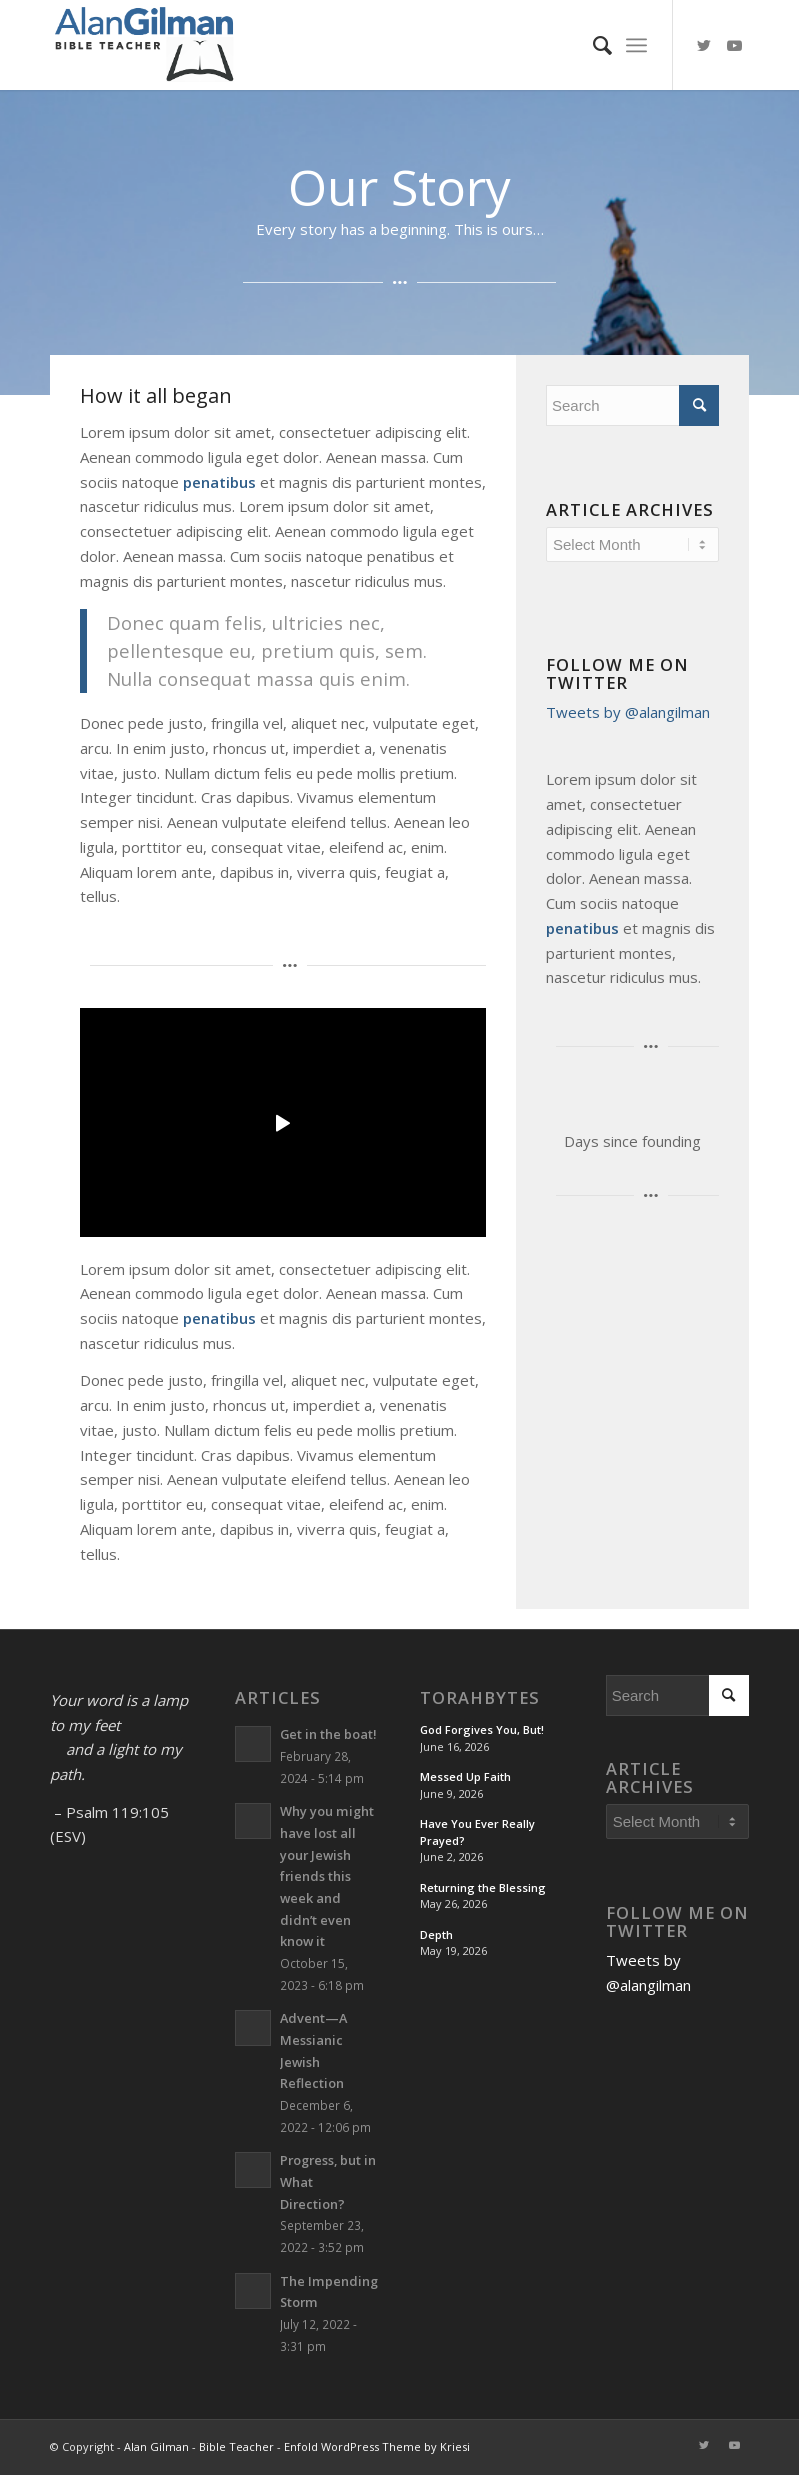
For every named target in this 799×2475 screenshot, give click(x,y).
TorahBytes (480, 1698)
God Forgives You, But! (482, 1729)
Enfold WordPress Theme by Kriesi (377, 2446)
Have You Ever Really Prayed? (477, 1832)
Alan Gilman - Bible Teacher (199, 2446)
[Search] (592, 45)
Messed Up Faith (465, 1776)
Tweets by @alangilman (628, 712)
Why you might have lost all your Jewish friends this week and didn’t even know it (327, 1876)
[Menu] (636, 45)
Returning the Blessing (483, 1887)
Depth (436, 1934)
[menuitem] (592, 45)
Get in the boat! (328, 1734)
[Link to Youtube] (734, 45)
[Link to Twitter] (704, 45)
